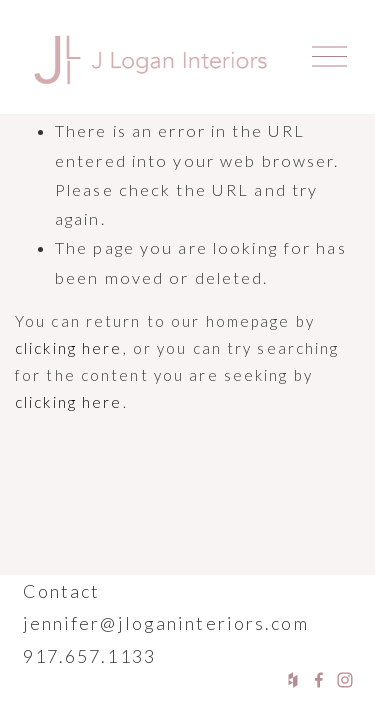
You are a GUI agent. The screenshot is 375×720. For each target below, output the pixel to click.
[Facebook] (319, 680)
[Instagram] (345, 680)
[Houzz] (293, 680)
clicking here (69, 348)
